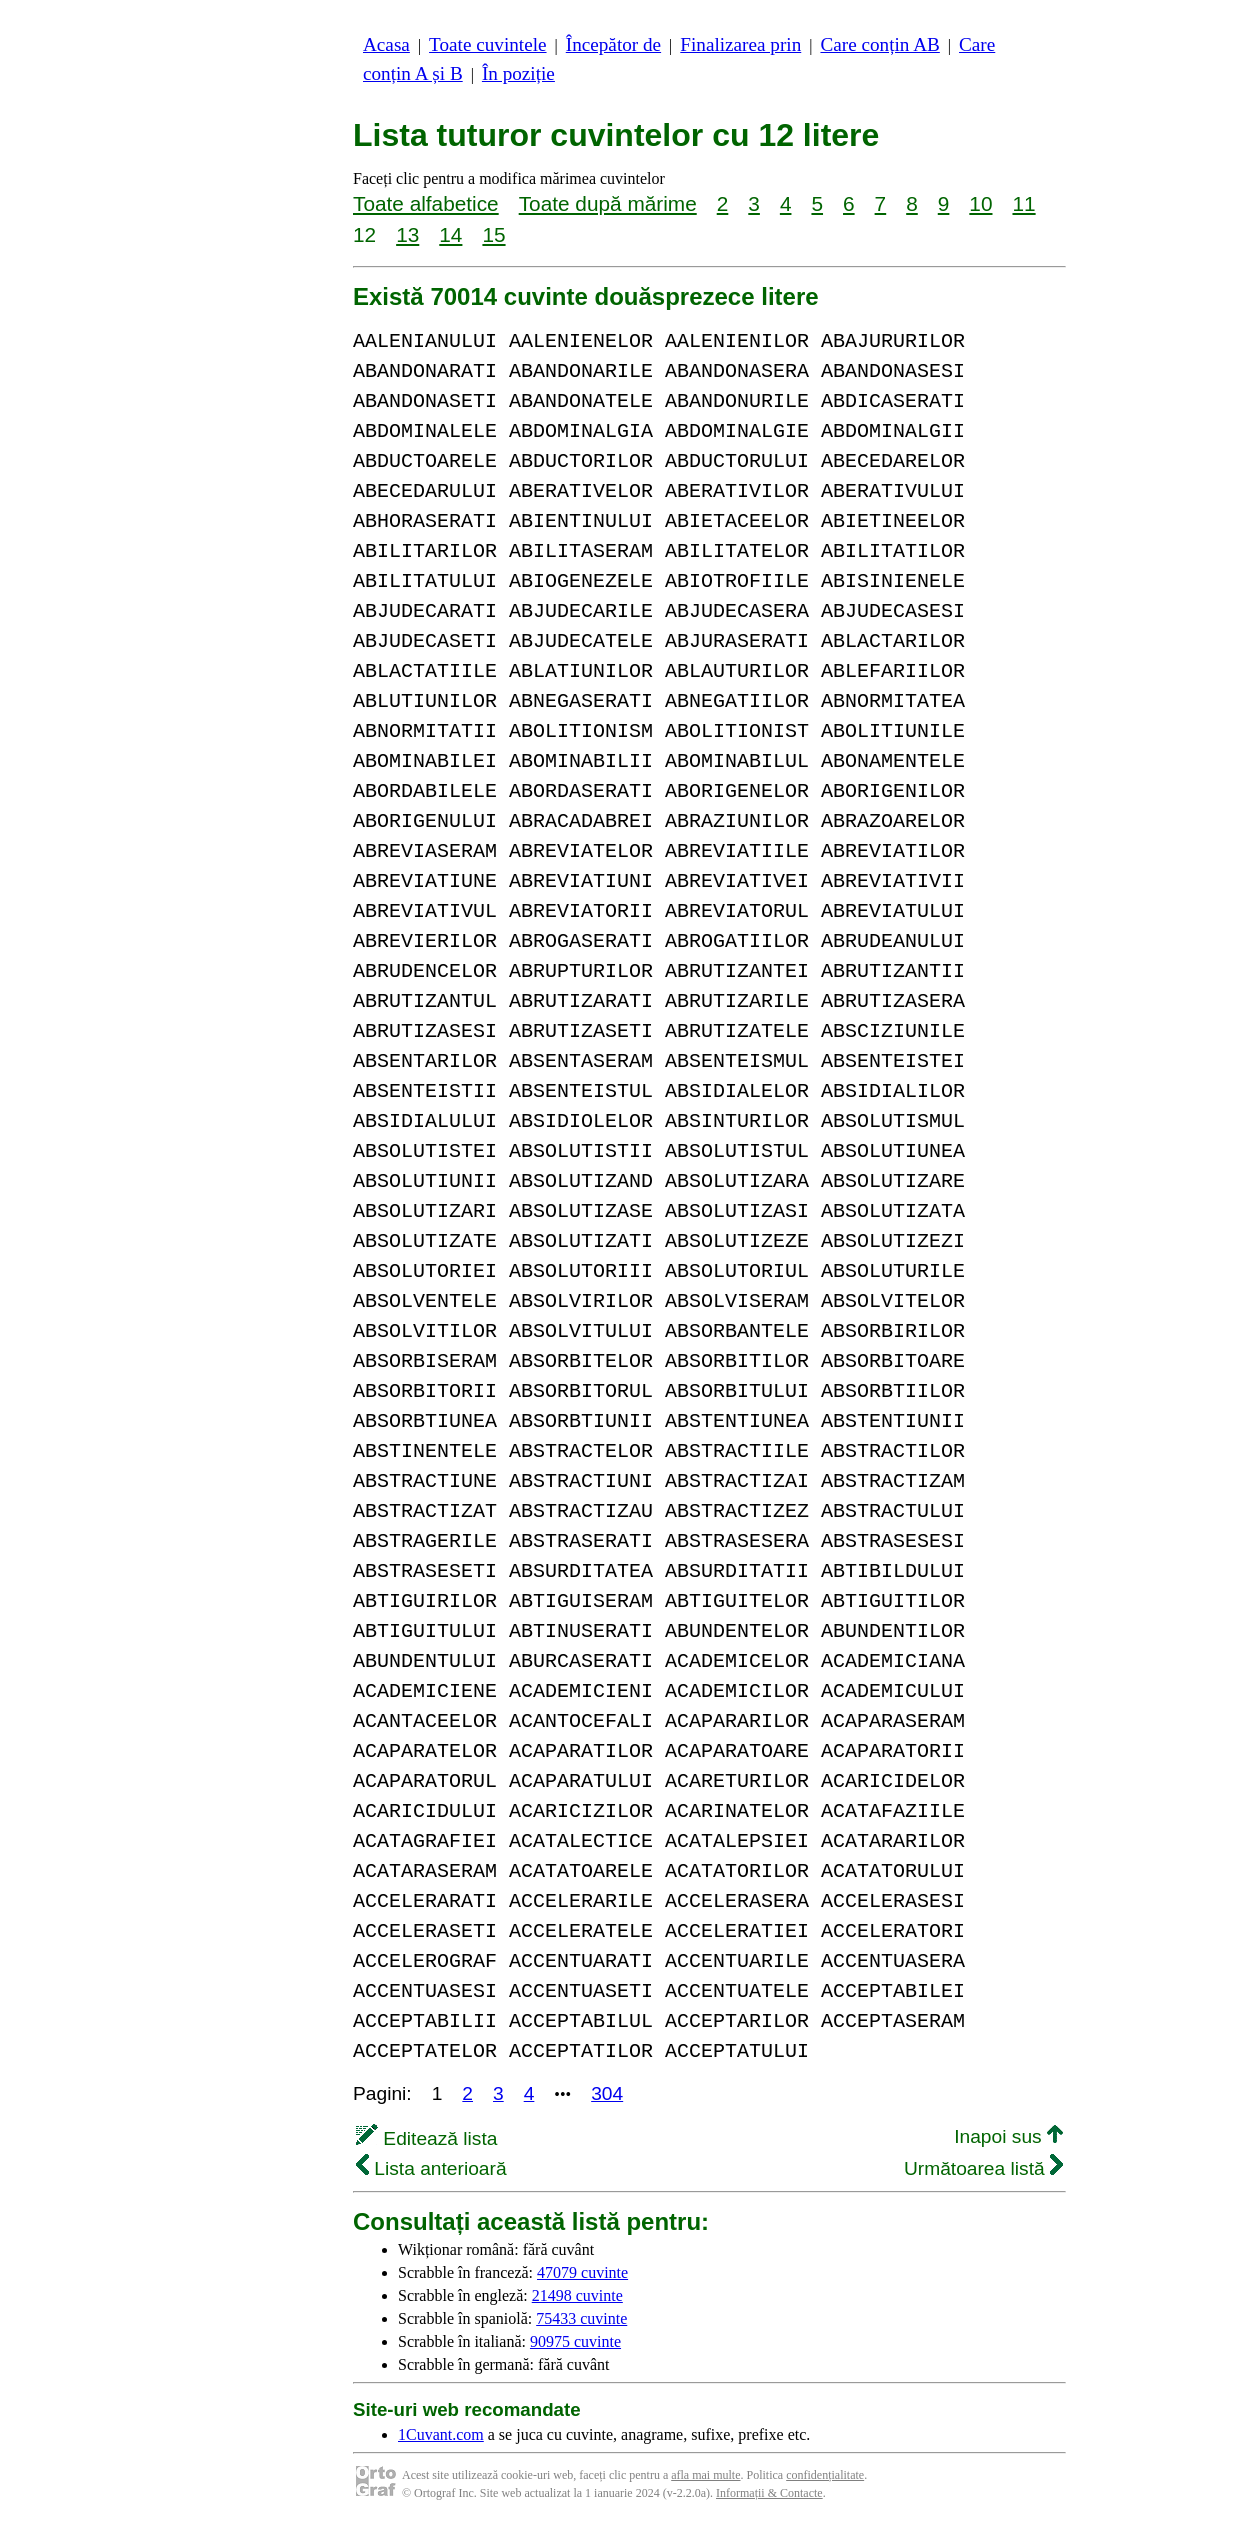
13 (407, 234)
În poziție (518, 73)
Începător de (613, 44)
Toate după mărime (608, 203)
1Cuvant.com (441, 2434)
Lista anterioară (431, 2168)
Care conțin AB (879, 44)
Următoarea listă (983, 2168)
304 (607, 2093)
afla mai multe (705, 2475)
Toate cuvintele (487, 44)
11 (1023, 203)
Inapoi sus (1008, 2136)
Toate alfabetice (426, 203)
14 (450, 234)
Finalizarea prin (740, 44)
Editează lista (426, 2138)
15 (493, 234)
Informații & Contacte (769, 2493)
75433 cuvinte (581, 2318)
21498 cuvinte (577, 2295)
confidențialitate (825, 2475)
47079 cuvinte (582, 2272)
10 (980, 203)
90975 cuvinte (575, 2341)
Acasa (386, 44)
